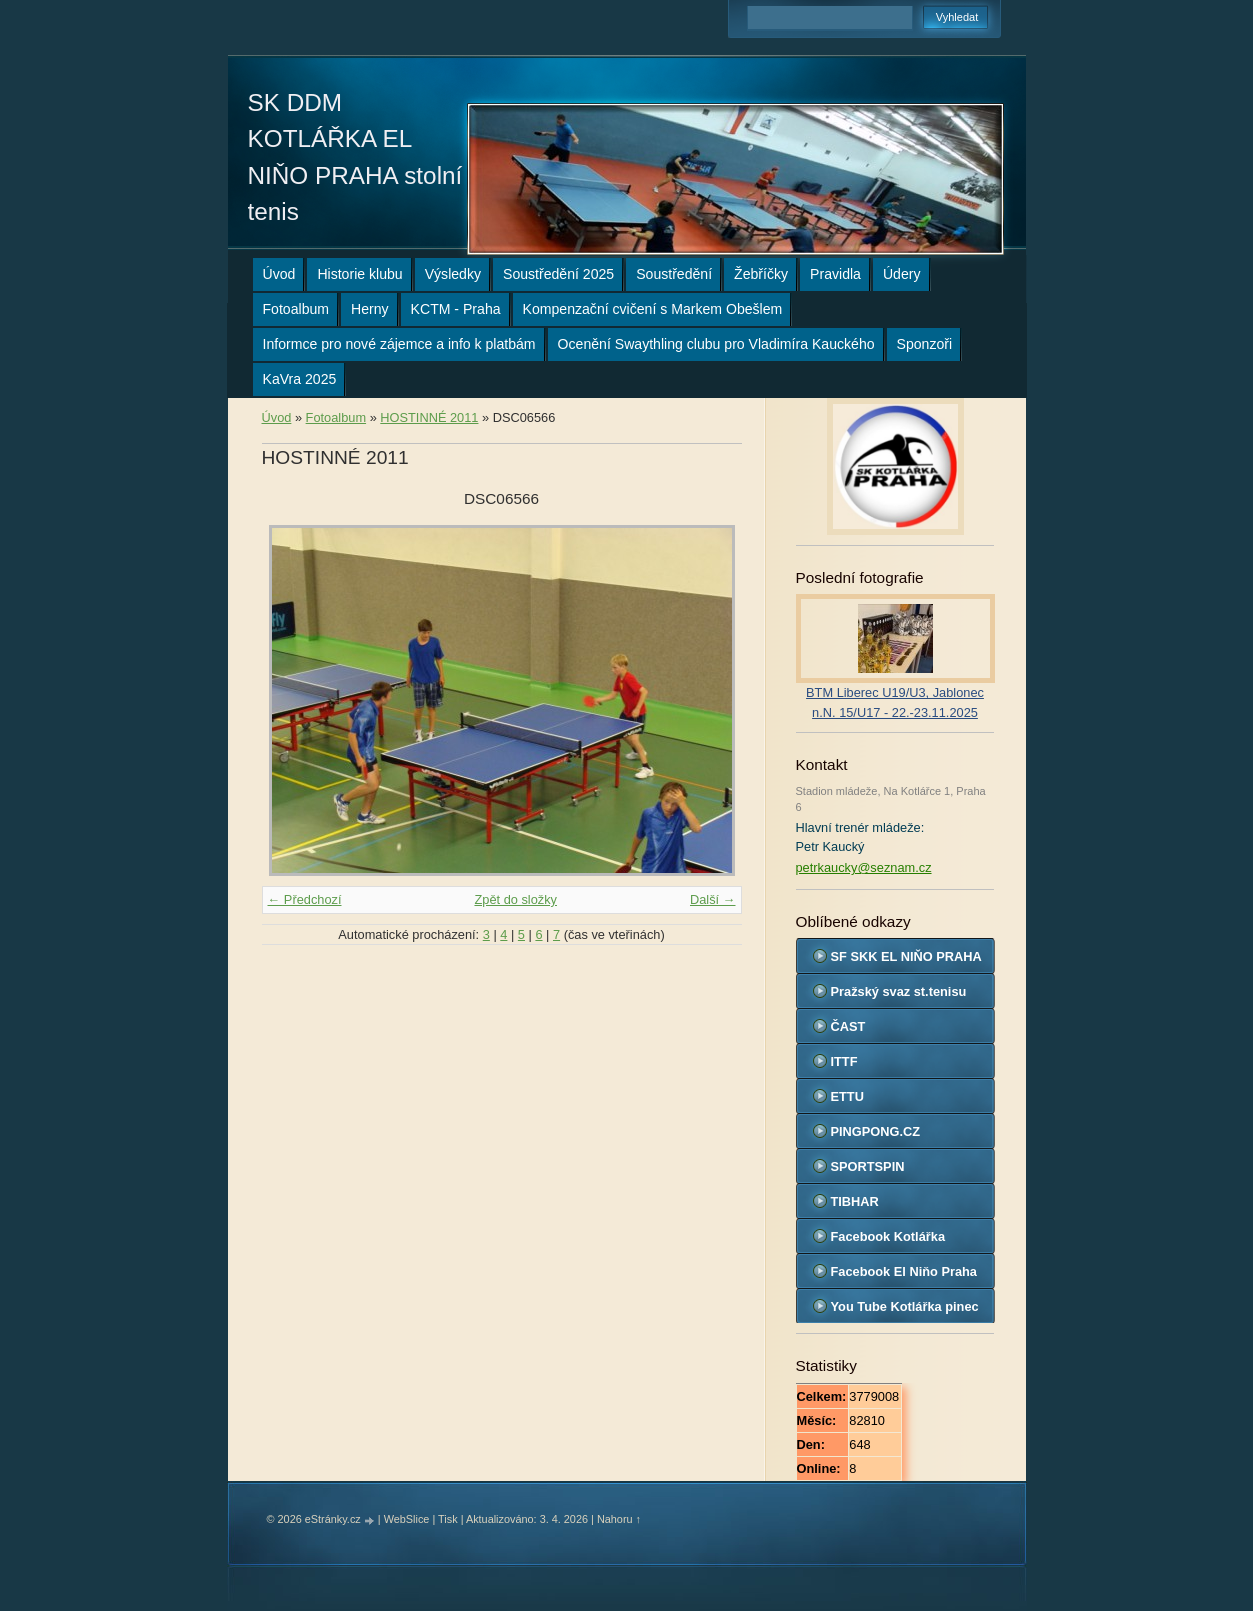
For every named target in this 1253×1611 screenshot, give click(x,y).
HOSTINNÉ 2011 (429, 417)
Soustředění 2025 (558, 274)
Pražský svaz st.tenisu (899, 991)
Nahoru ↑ (619, 1519)
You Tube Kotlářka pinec (905, 1306)
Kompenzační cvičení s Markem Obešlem (653, 309)
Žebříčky (761, 274)
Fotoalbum (296, 309)
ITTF (844, 1061)
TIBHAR (855, 1201)
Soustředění (674, 274)
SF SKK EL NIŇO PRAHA (906, 956)
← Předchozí (305, 899)
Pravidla (835, 274)
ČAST (848, 1026)
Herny (370, 309)
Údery (902, 274)
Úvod (279, 274)
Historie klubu (359, 274)
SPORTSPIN (868, 1166)
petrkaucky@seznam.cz (864, 867)
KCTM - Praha (456, 309)
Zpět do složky (515, 899)
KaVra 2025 (300, 379)
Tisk (448, 1519)
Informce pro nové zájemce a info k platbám (399, 344)
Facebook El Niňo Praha (904, 1271)
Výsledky (453, 274)
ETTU (847, 1096)
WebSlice (407, 1519)
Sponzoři (925, 344)
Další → (713, 899)
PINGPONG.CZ (876, 1131)
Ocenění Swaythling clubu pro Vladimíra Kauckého (716, 344)
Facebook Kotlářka (888, 1236)
